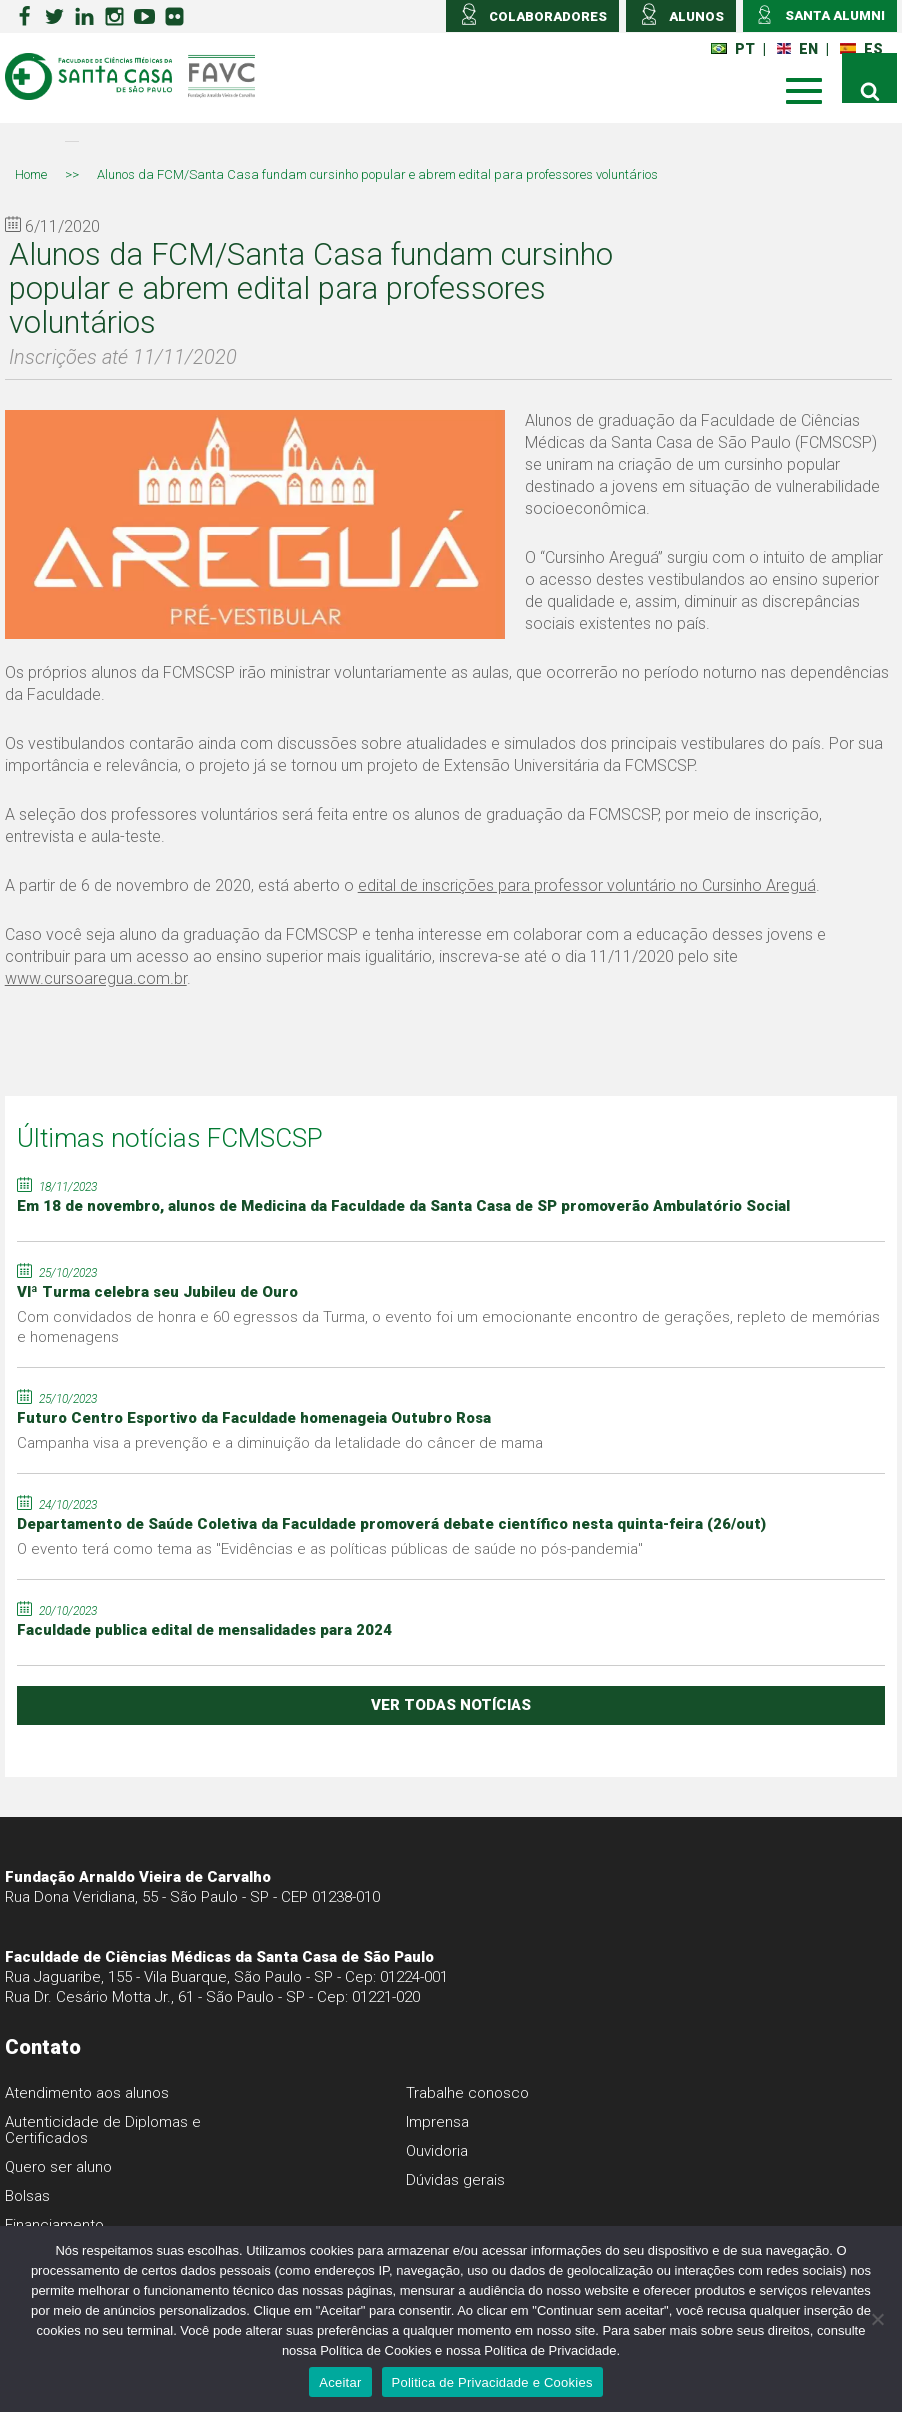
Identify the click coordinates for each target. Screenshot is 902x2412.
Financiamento (54, 2225)
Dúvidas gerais (455, 2180)
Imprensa (437, 2122)
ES (861, 49)
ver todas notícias (451, 1705)
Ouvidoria (437, 2151)
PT (733, 49)
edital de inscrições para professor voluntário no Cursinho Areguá (587, 885)
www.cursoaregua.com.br (96, 978)
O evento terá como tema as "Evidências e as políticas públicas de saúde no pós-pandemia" (330, 1549)
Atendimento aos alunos (87, 2093)
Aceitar (340, 2382)
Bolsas (27, 2196)
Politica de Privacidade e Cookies (492, 2382)
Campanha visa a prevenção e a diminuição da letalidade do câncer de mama (280, 1443)
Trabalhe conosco (467, 2093)
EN (797, 49)
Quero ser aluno (58, 2167)
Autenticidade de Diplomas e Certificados (103, 2130)
